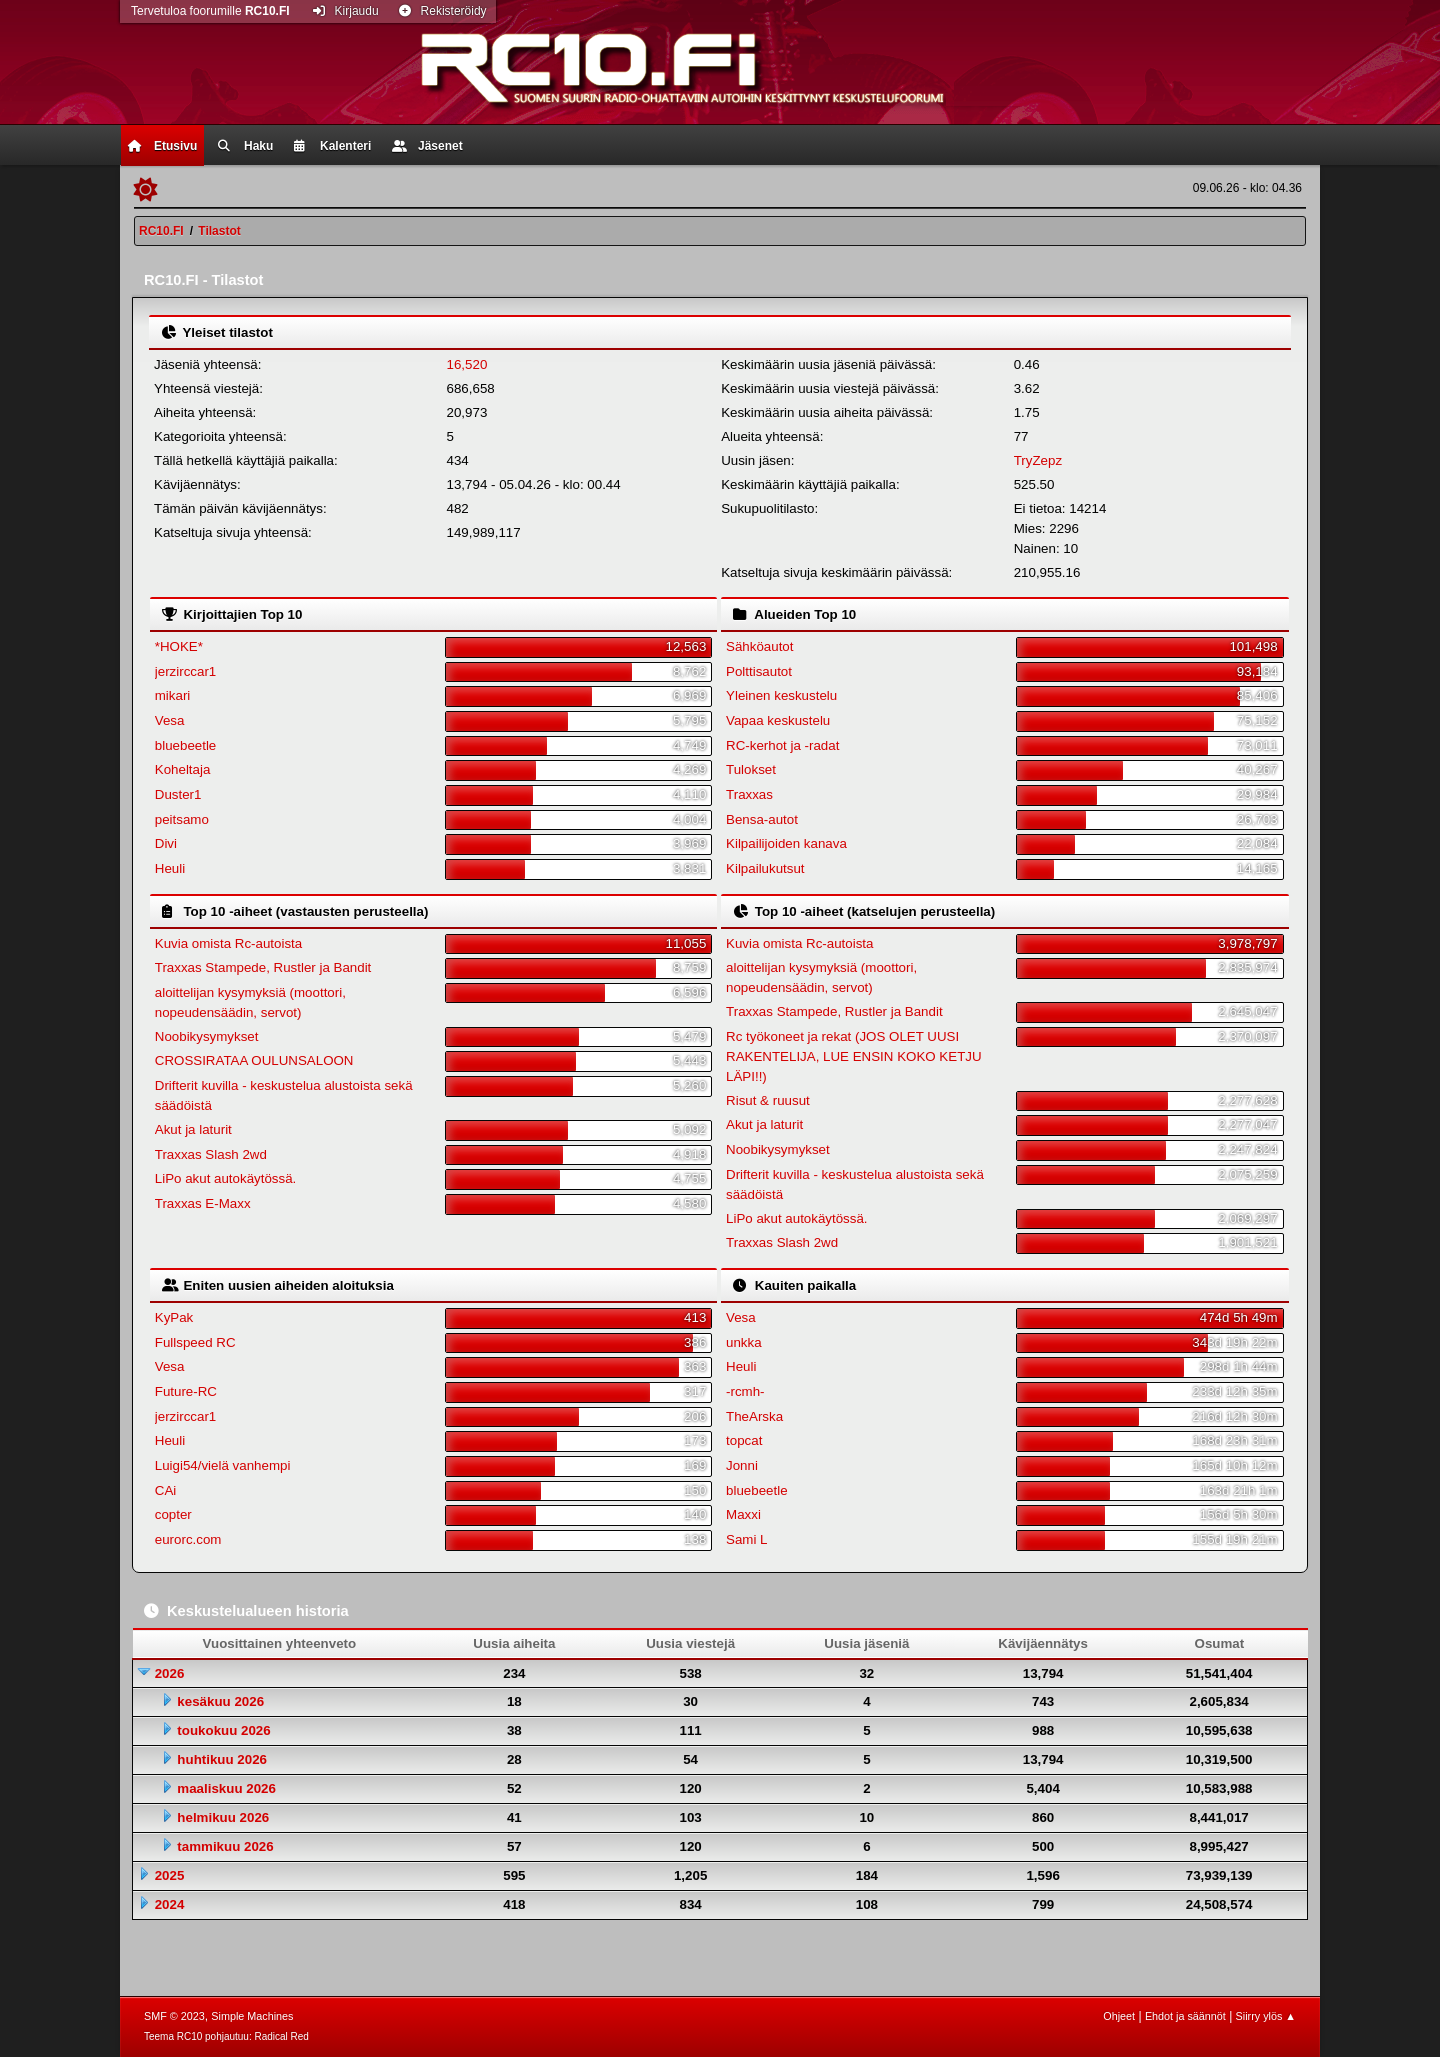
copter (173, 1514)
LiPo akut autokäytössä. (226, 1178)
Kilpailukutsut (765, 868)
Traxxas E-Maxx (203, 1203)
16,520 (467, 364)
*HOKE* (179, 646)
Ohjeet (1119, 2016)
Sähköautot (759, 646)
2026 (170, 1673)
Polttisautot (759, 671)
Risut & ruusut (768, 1100)
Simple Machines (252, 2016)
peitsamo (182, 819)
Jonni (742, 1465)
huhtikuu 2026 (222, 1759)
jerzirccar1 (185, 671)
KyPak (174, 1317)
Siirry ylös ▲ (1266, 2016)
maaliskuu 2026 (226, 1788)
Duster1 (178, 794)
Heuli (170, 868)
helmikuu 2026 (223, 1817)
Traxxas (749, 794)
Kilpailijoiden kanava (786, 843)
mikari (173, 695)
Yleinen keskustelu (781, 695)
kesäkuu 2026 (220, 1701)
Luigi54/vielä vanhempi (223, 1465)
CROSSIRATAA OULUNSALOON (254, 1060)
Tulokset (751, 769)
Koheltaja (183, 769)
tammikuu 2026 (225, 1846)
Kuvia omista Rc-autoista (228, 943)
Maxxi (743, 1514)
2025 (170, 1875)
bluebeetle (186, 745)
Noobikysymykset (207, 1036)
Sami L (746, 1539)
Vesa (170, 720)
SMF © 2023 (174, 2016)
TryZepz (1038, 460)
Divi (166, 843)
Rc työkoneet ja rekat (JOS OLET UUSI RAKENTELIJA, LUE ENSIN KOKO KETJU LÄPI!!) (854, 1056)
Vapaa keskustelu (778, 720)
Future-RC (186, 1391)
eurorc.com (188, 1539)
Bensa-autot (762, 819)
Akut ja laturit (193, 1129)
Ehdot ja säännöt (1185, 2016)
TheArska (754, 1416)
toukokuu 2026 (223, 1730)
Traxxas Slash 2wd (211, 1154)
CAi (165, 1490)
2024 (170, 1904)
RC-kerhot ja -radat (782, 745)
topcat (744, 1440)
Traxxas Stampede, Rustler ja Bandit (263, 967)
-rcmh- (745, 1391)
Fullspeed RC (195, 1342)
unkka (744, 1342)
